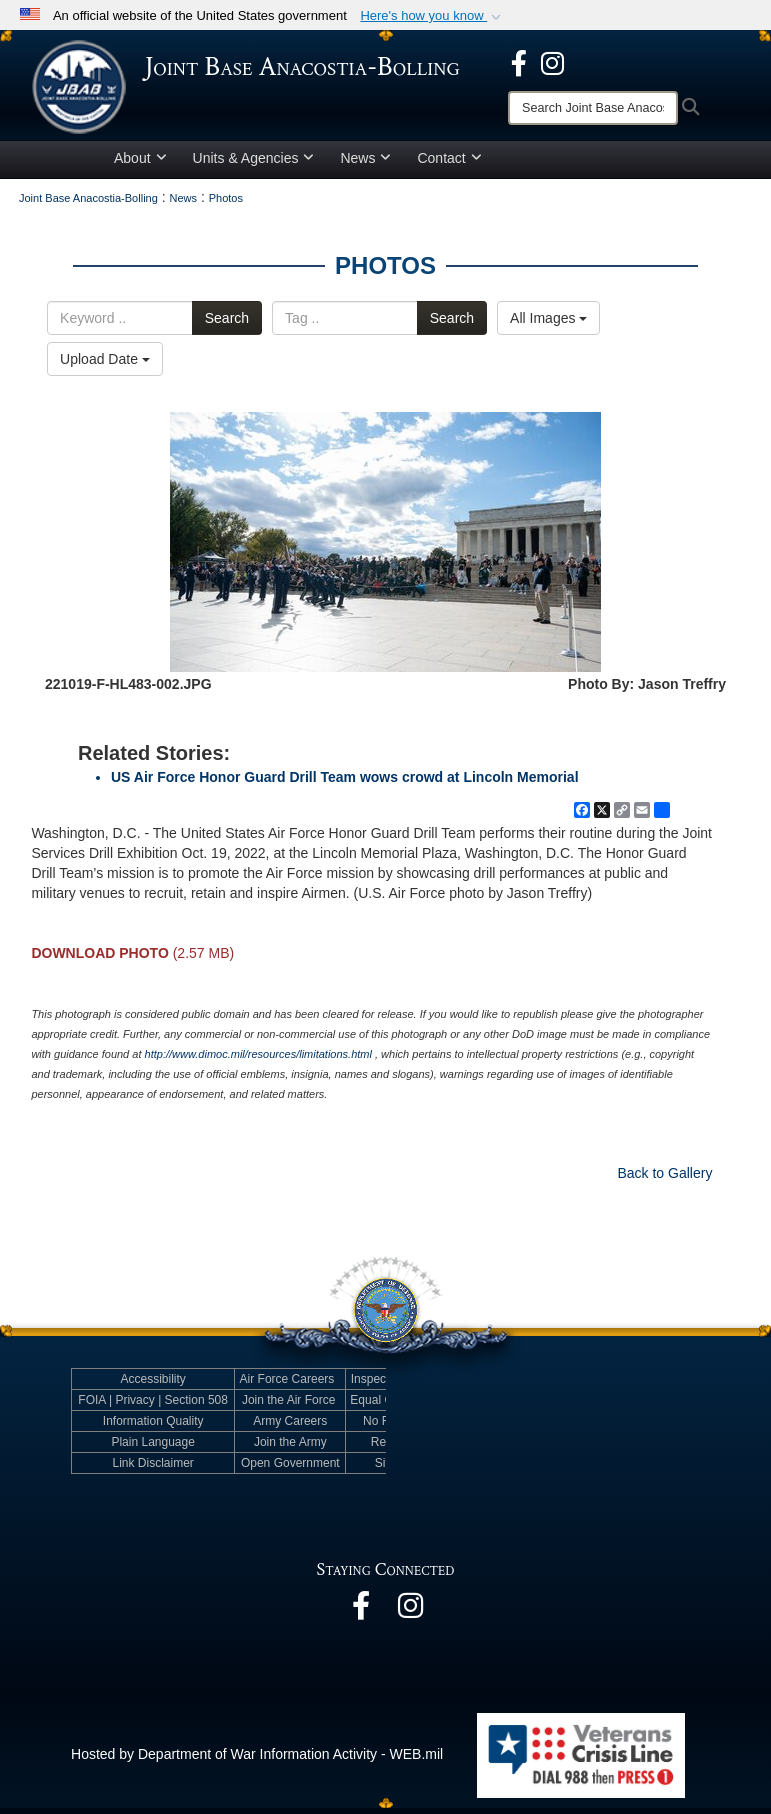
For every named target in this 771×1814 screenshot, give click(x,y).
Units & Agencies (254, 164)
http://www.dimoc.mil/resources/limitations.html (258, 1061)
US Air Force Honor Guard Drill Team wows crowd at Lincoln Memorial (345, 784)
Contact (449, 164)
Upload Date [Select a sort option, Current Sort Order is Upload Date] (105, 365)
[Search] (593, 108)
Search (227, 324)
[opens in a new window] (519, 62)
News (365, 164)
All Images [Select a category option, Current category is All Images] (548, 324)
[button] (432, 16)
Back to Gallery (664, 1180)
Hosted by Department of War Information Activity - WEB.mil (257, 1761)
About (140, 164)
